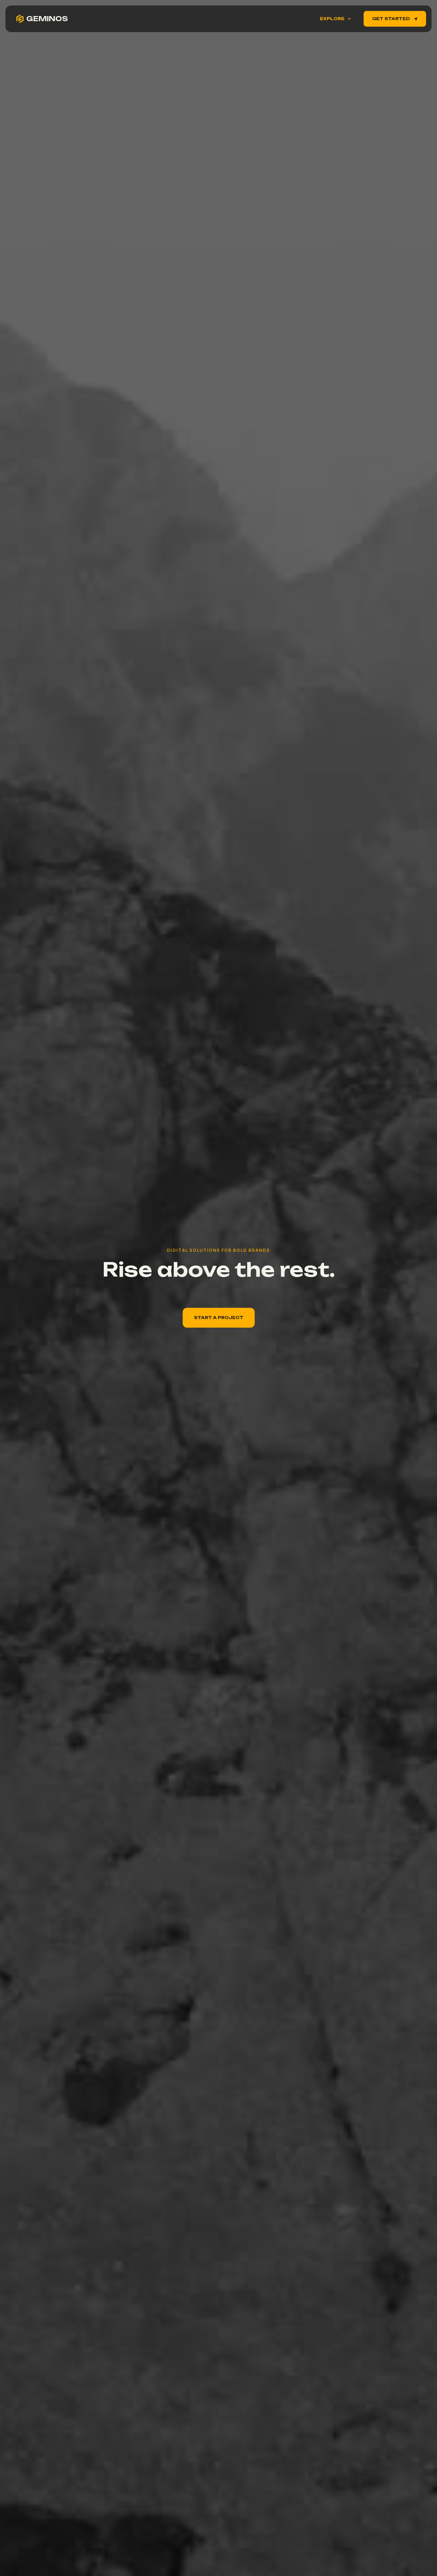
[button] (335, 18)
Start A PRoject (218, 1317)
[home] (42, 19)
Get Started (395, 18)
